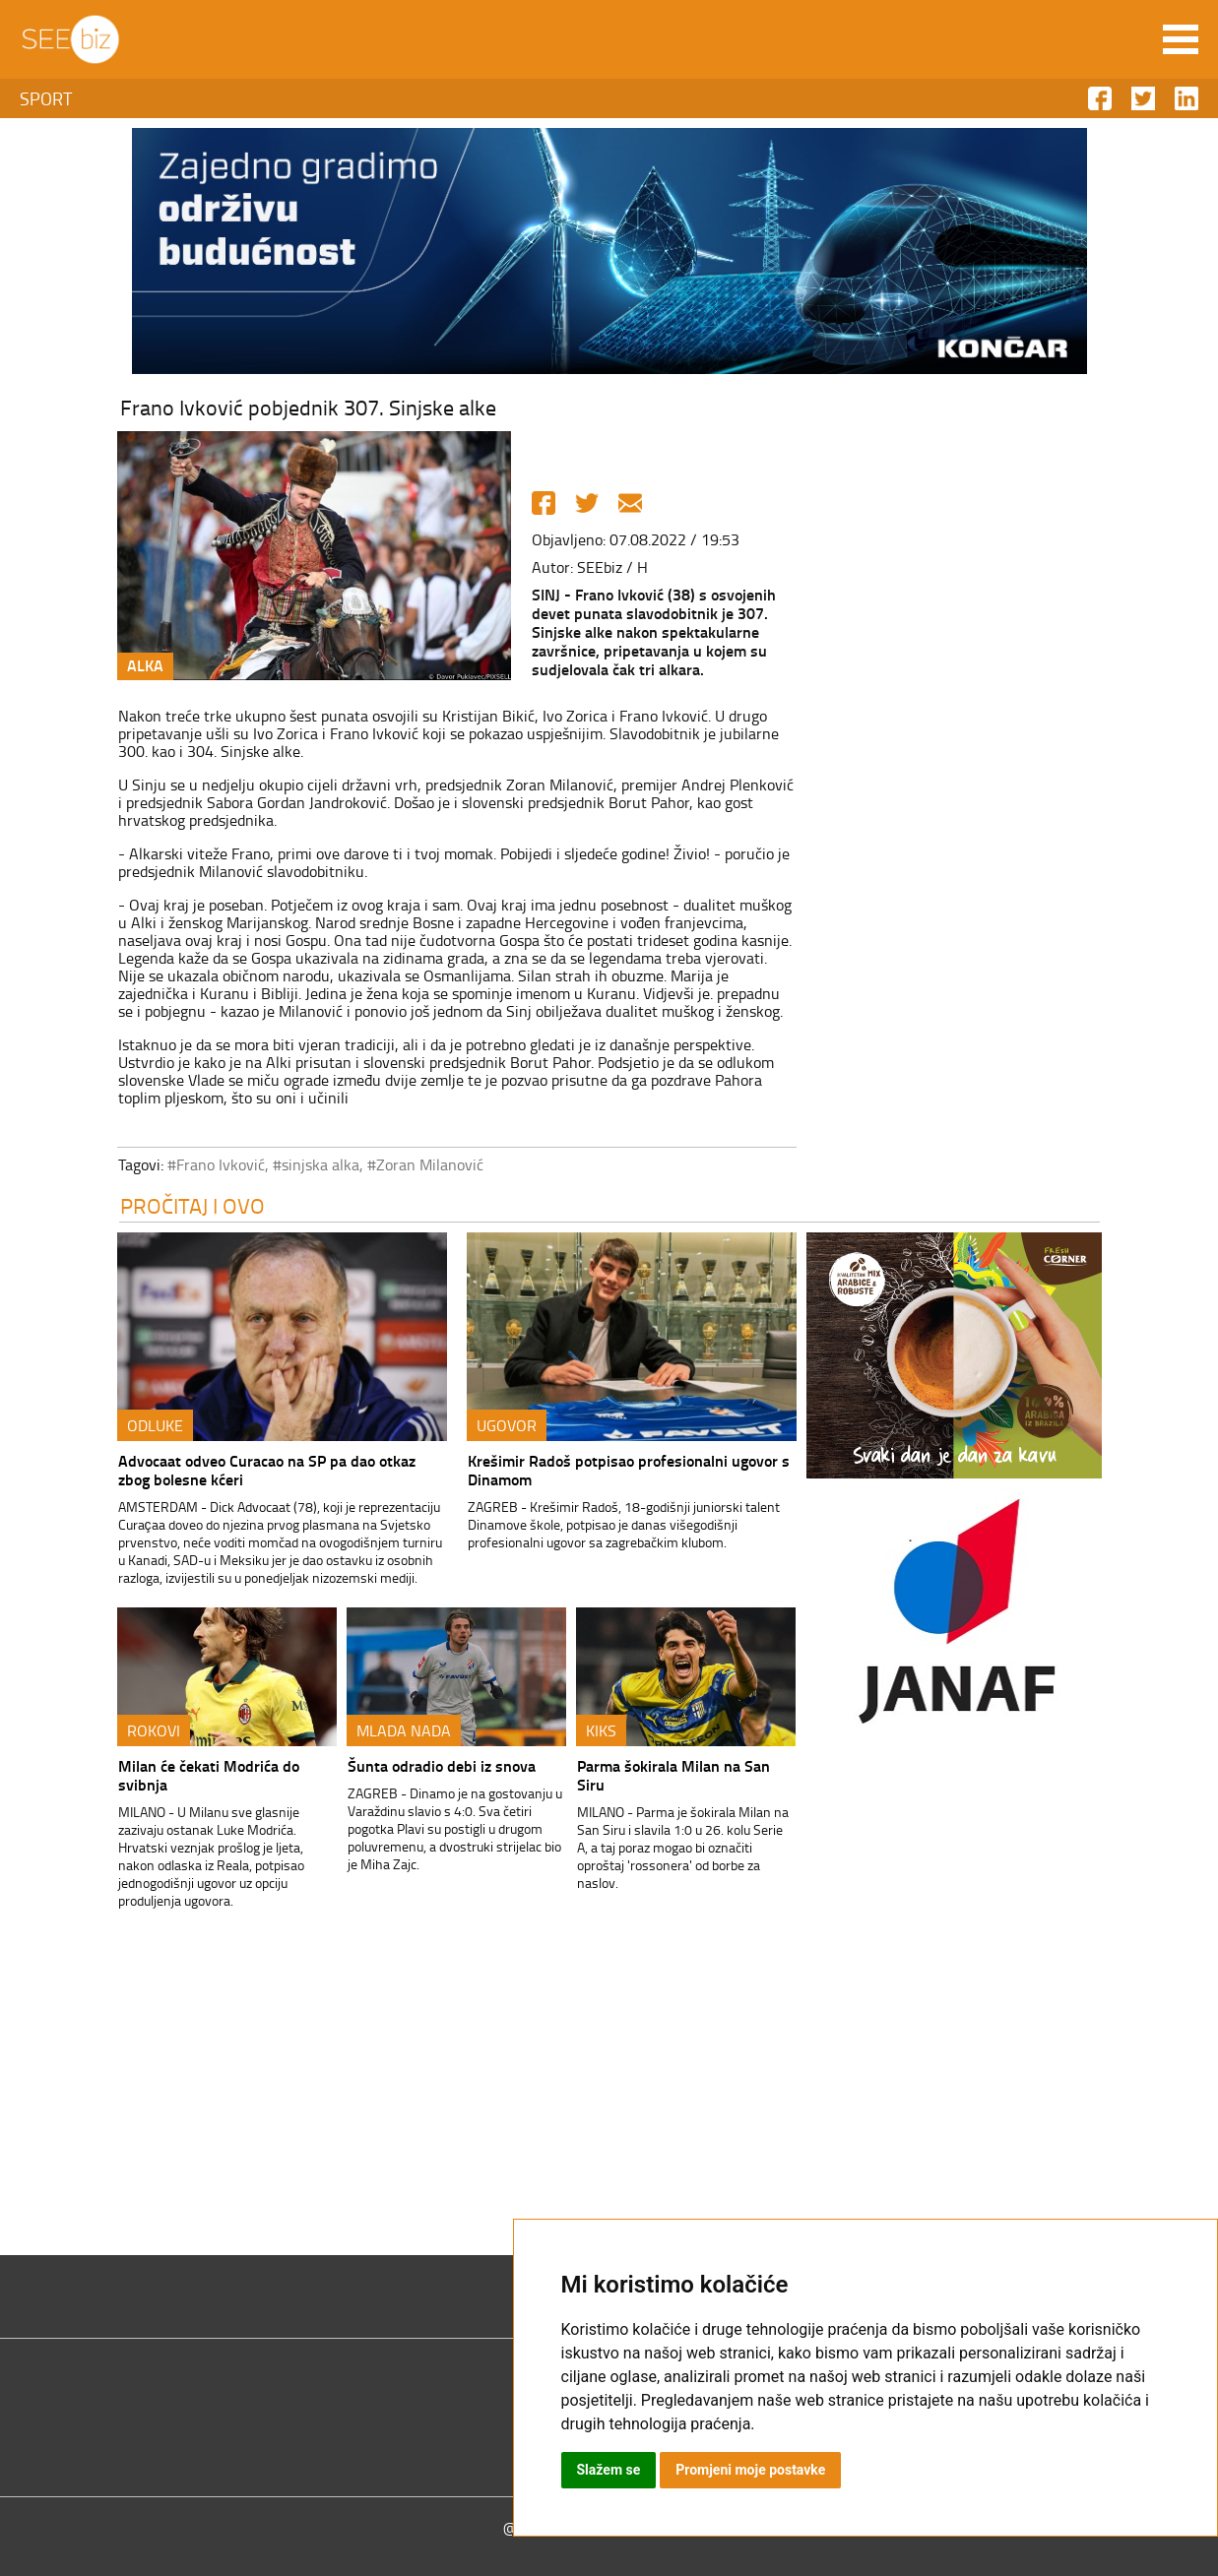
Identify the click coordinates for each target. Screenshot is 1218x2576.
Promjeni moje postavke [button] (750, 2470)
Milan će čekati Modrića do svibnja (208, 1774)
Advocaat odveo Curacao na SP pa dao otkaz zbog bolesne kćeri (267, 1469)
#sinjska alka (316, 1164)
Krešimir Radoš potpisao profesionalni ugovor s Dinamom (629, 1469)
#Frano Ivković (216, 1164)
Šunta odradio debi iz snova (442, 1765)
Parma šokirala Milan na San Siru (673, 1774)
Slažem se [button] (609, 2470)
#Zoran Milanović (425, 1164)
